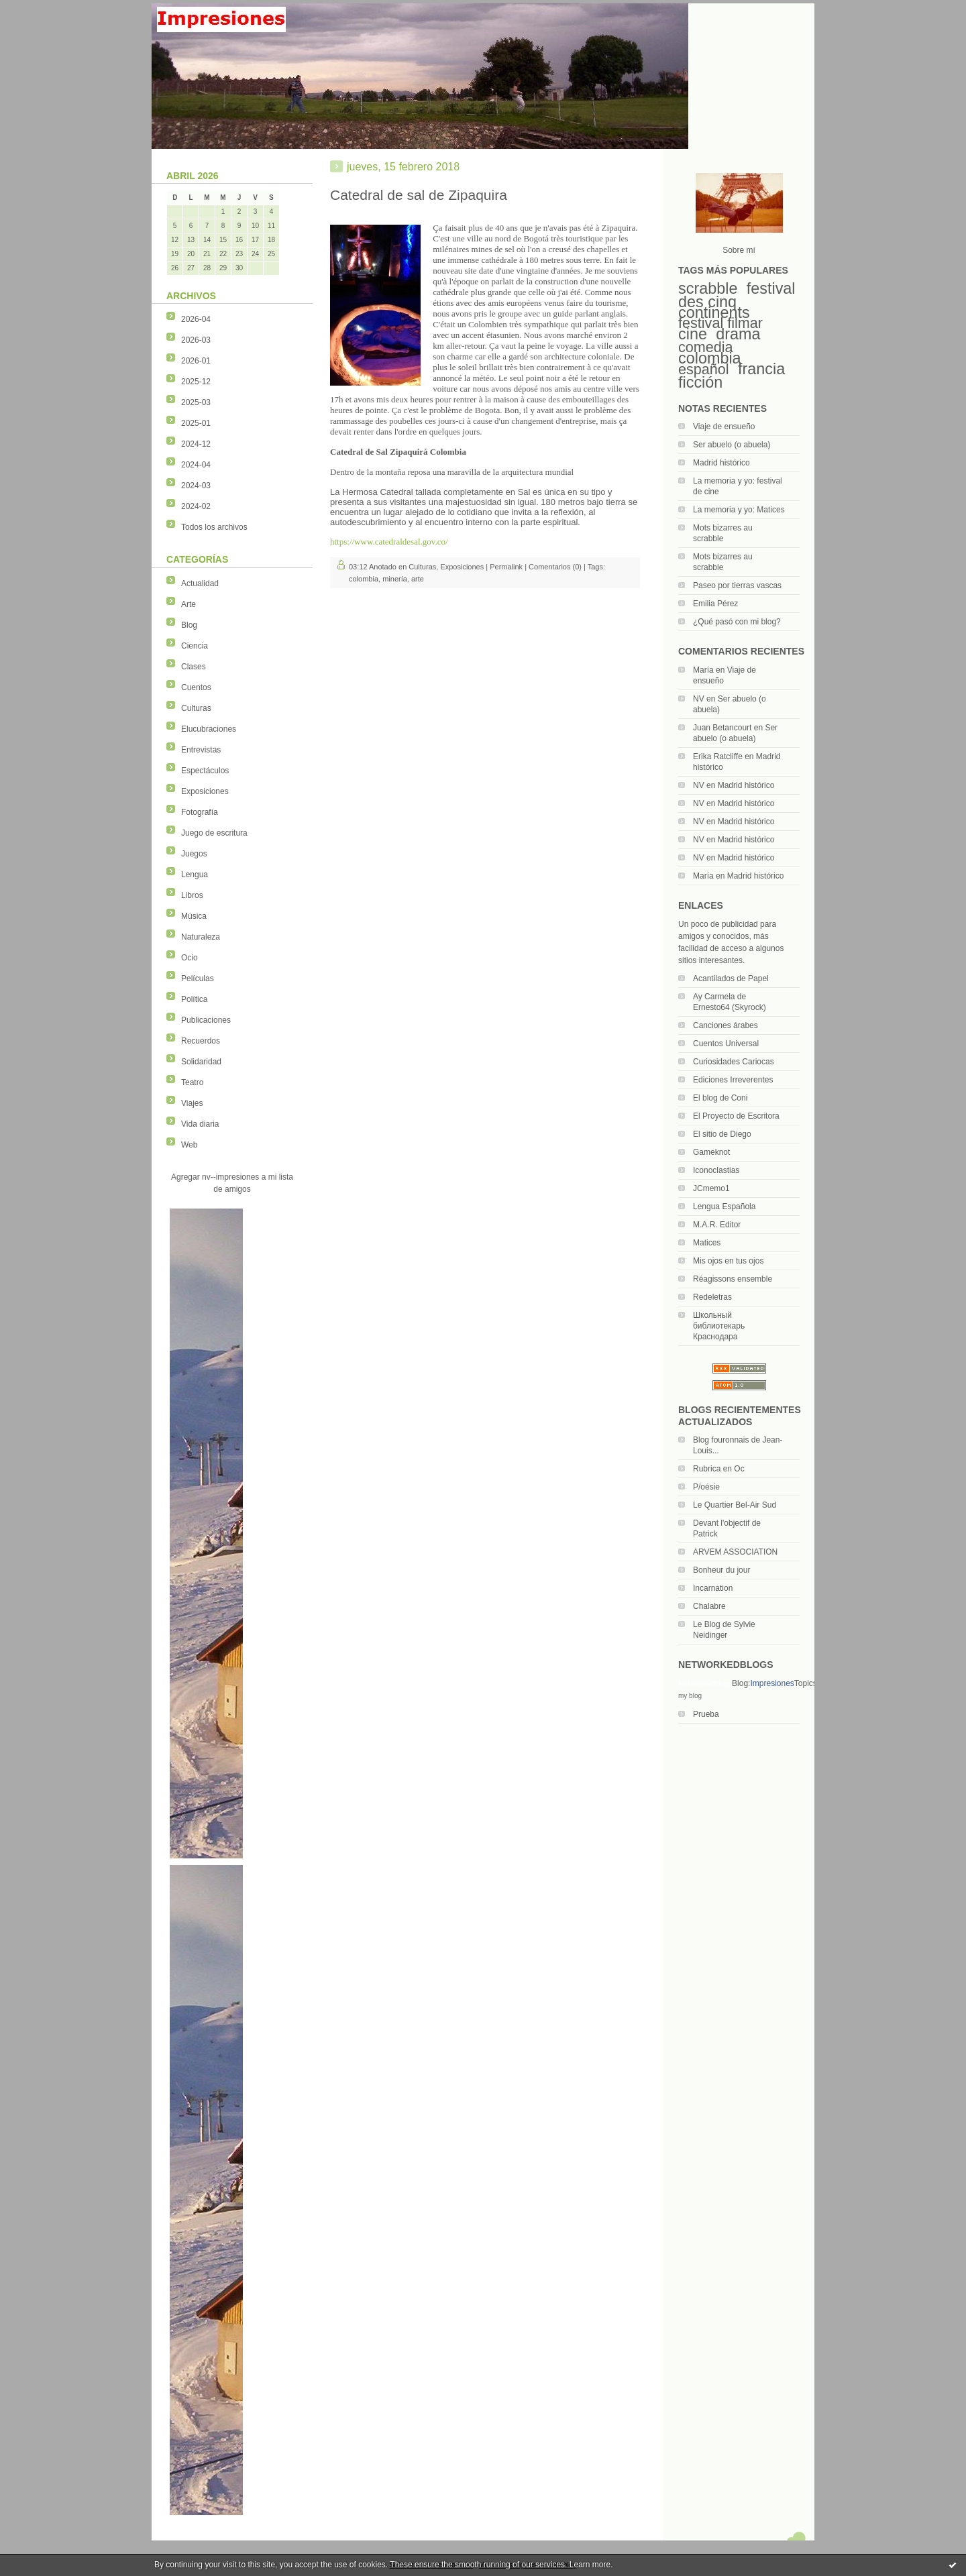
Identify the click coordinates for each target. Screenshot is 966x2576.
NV (698, 699)
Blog (189, 625)
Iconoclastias (716, 1170)
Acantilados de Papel (731, 978)
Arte (188, 604)
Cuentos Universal (726, 1043)
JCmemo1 (711, 1188)
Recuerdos (200, 1041)
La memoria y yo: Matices (739, 509)
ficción (700, 382)
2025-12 (196, 381)
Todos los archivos (214, 527)
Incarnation (713, 1588)
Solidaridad (201, 1061)
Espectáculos (205, 770)
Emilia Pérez (715, 603)
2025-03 (196, 402)
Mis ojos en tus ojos (728, 1261)
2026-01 (196, 361)
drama (738, 334)
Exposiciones (205, 791)
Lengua (194, 874)
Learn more (590, 2564)
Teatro (192, 1082)
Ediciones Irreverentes (733, 1079)
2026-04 (196, 319)
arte (417, 579)
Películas (197, 978)
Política (194, 999)
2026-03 (196, 340)
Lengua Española (724, 1206)
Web (189, 1145)
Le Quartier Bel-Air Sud (734, 1505)
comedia (705, 347)
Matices (706, 1242)
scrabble (707, 288)
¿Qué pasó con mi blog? (737, 621)
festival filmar (720, 323)
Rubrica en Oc (719, 1468)
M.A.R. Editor (717, 1224)
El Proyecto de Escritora (736, 1116)
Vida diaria (200, 1124)
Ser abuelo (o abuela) (731, 444)
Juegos (194, 853)
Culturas (196, 708)
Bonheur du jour (721, 1570)
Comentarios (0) (555, 567)
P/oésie (706, 1487)
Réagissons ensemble (732, 1279)
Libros (192, 895)
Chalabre (709, 1606)
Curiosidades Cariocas (733, 1061)
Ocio (189, 957)
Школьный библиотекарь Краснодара (719, 1325)
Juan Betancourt (722, 727)
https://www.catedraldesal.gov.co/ (389, 542)
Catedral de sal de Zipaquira (418, 195)
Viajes (192, 1103)
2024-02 (196, 506)
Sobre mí (738, 250)
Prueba (706, 1714)
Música (194, 916)
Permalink (506, 567)
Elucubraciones (208, 729)
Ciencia (194, 646)
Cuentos (196, 687)
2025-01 (196, 423)
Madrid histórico (721, 462)
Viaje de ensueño (724, 426)
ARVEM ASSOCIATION (735, 1552)
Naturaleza (200, 937)
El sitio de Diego (722, 1134)
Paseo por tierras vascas (737, 585)
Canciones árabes (725, 1025)
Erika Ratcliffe (718, 756)
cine (692, 334)
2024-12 (196, 444)
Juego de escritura (214, 833)
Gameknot (711, 1152)
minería (394, 579)
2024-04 (196, 464)
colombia (709, 358)
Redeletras (712, 1297)
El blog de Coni (720, 1098)
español (703, 369)
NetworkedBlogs (705, 1683)
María (703, 670)
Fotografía (199, 812)
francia (761, 369)
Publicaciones (206, 1020)
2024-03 (196, 485)
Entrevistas (201, 749)
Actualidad (200, 583)
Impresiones (772, 1683)
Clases (193, 666)
